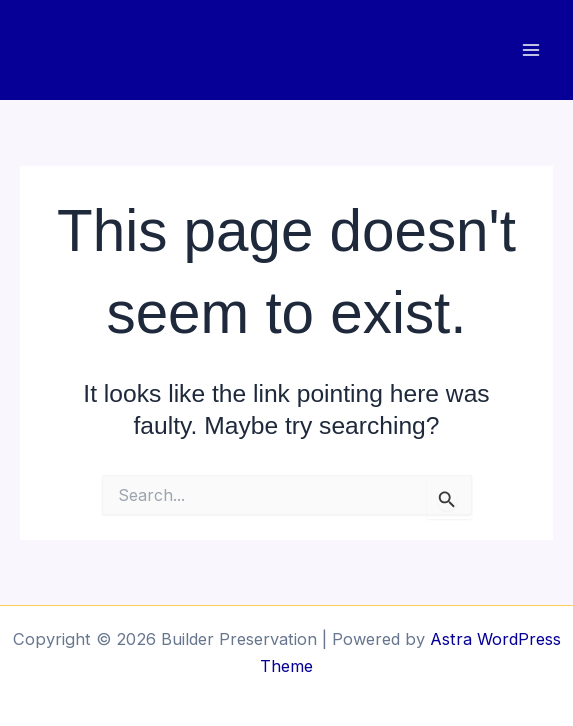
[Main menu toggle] (530, 50)
